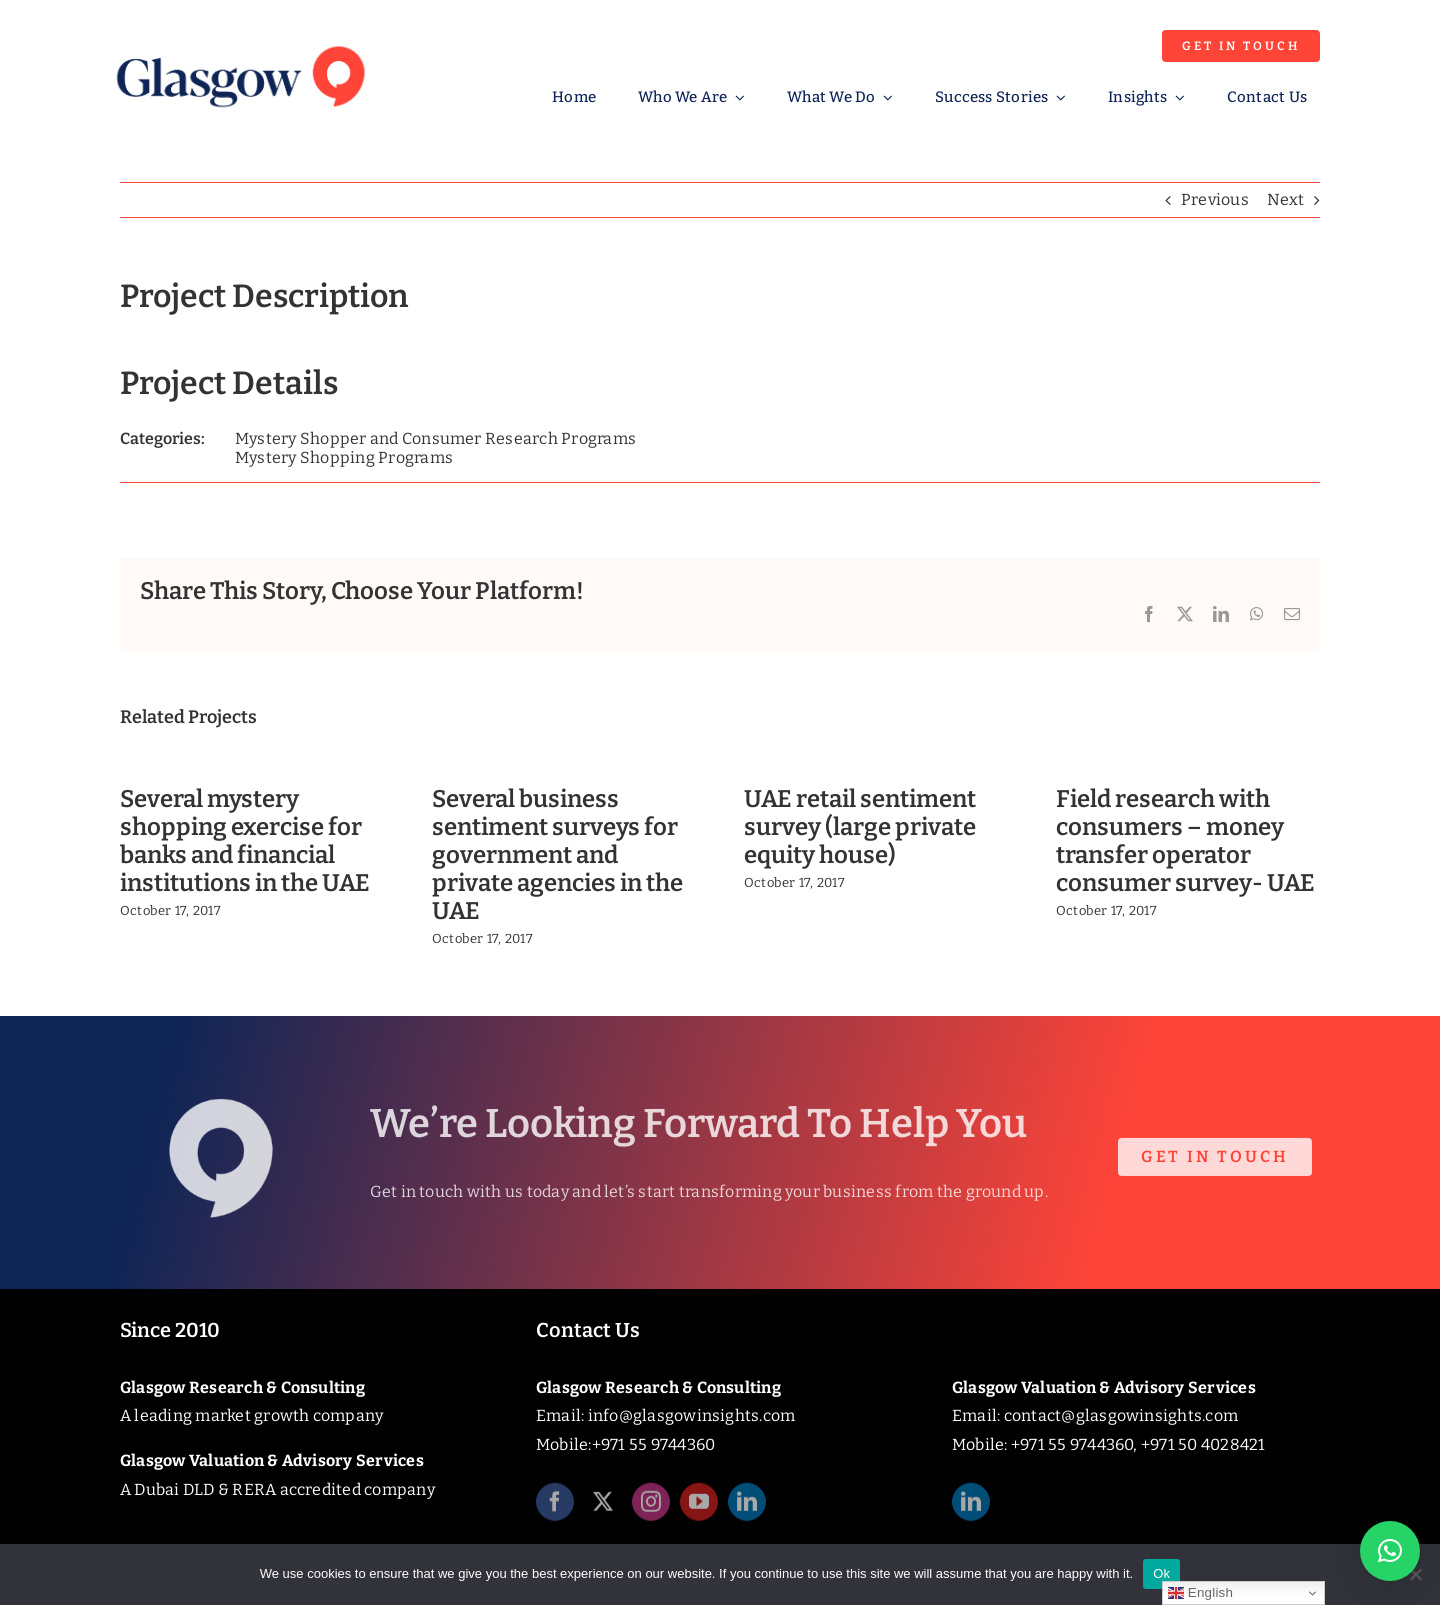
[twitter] (603, 1508)
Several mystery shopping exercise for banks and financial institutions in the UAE (245, 840)
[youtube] (699, 1508)
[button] (1390, 1551)
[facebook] (555, 1508)
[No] (1415, 1574)
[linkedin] (747, 1508)
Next (1285, 199)
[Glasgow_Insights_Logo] (239, 42)
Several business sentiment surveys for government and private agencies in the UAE (557, 854)
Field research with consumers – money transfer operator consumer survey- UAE (1185, 840)
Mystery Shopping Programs (344, 457)
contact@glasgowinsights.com (1121, 1415)
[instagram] (651, 1508)
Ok (1161, 1573)
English (1200, 1593)
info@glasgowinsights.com (692, 1415)
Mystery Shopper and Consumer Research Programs (435, 438)
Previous (1215, 199)
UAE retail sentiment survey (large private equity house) (860, 827)
